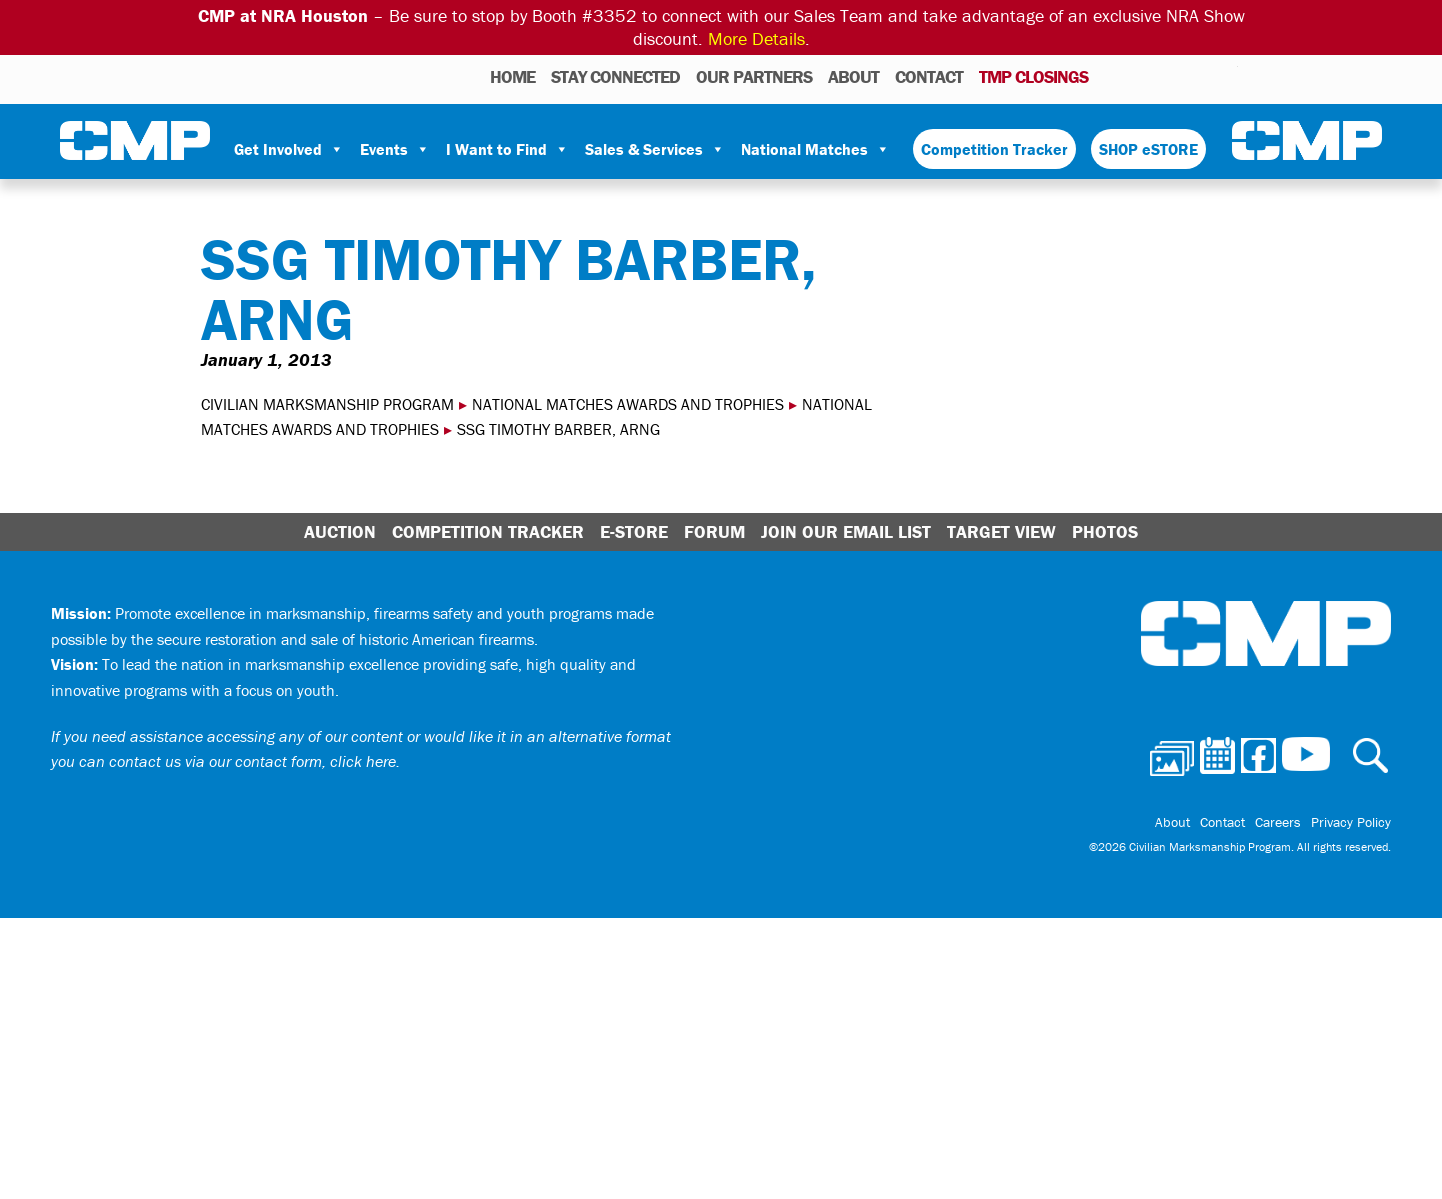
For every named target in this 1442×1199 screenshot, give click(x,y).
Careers (1278, 822)
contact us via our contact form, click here (252, 761)
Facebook (1171, 76)
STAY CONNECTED (615, 76)
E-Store (634, 531)
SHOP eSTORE (1148, 149)
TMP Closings (1033, 76)
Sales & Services (655, 149)
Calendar (1142, 76)
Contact (929, 76)
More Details (756, 38)
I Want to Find (507, 149)
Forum (714, 531)
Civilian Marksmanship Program (135, 141)
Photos (1111, 76)
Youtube (1225, 76)
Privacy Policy (1351, 822)
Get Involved (289, 149)
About (853, 76)
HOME (512, 76)
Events (395, 149)
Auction (340, 531)
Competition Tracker (994, 149)
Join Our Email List (846, 531)
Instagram (1197, 76)
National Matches (815, 149)
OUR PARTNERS (754, 76)
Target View (1001, 531)
